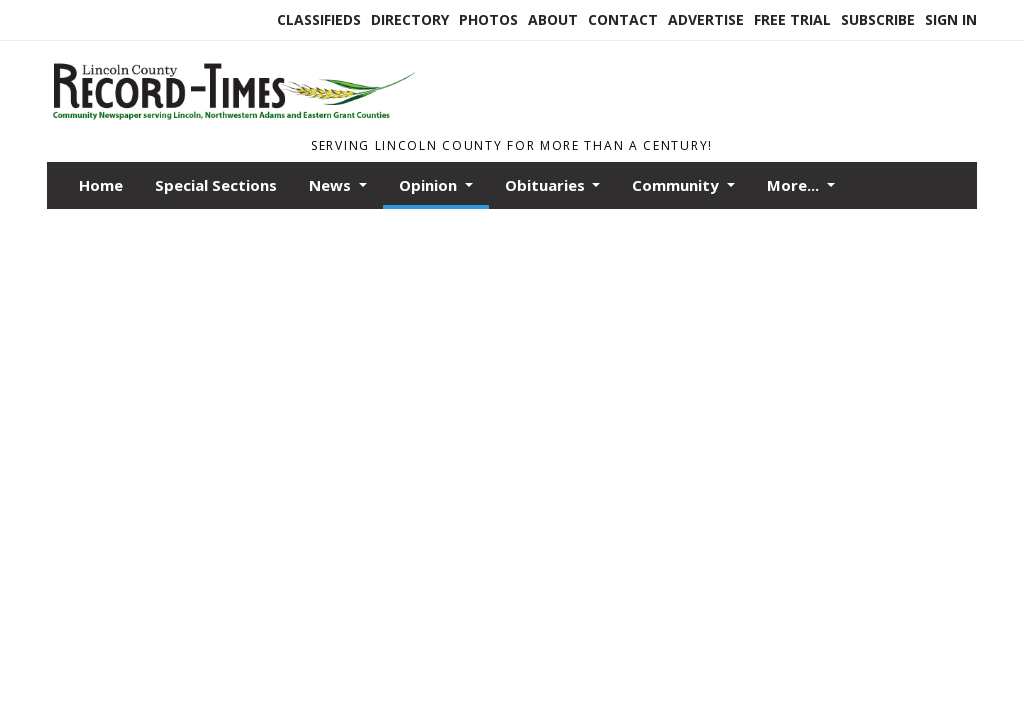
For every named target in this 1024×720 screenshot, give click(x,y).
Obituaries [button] (547, 185)
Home (101, 185)
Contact (623, 19)
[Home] (232, 119)
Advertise (706, 19)
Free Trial (792, 19)
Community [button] (677, 185)
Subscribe (878, 19)
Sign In (951, 19)
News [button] (332, 185)
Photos (488, 19)
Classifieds (319, 19)
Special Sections (216, 185)
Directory (410, 19)
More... (795, 185)
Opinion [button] (430, 185)
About (553, 19)
